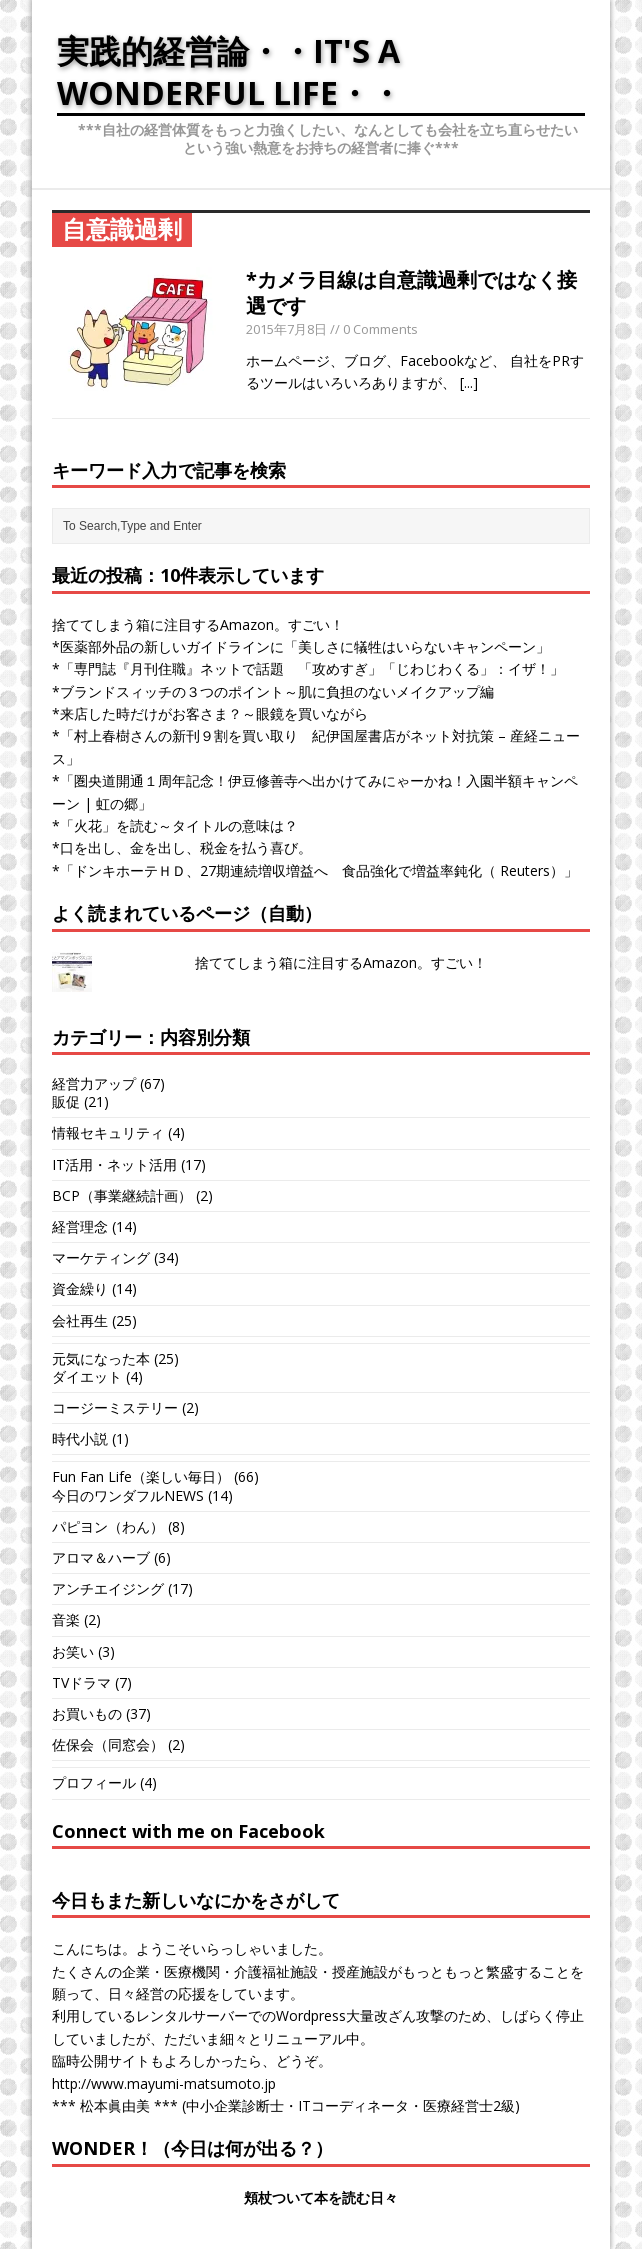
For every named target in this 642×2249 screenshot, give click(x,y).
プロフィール (94, 1782)
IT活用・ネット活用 (114, 1164)
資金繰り (80, 1288)
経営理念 (80, 1226)
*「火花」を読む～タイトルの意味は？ (175, 825)
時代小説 (80, 1438)
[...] (469, 382)
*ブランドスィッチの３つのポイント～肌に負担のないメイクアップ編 (273, 691)
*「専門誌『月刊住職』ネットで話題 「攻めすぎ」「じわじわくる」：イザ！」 (308, 668)
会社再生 (80, 1320)
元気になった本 (101, 1358)
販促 (66, 1101)
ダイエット (87, 1376)
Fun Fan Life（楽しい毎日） (141, 1476)
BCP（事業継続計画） (122, 1195)
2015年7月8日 (286, 329)
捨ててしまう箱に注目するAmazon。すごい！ (198, 624)
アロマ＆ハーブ (101, 1557)
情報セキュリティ (108, 1132)
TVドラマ (81, 1682)
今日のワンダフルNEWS (128, 1495)
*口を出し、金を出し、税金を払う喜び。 (182, 847)
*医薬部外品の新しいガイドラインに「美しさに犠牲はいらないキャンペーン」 (301, 646)
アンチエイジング (108, 1588)
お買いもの (87, 1713)
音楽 (66, 1619)
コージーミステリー (115, 1407)
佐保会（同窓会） (108, 1744)
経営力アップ (94, 1083)
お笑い (73, 1651)
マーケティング (101, 1257)
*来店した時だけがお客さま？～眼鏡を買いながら (210, 713)
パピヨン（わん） (108, 1526)
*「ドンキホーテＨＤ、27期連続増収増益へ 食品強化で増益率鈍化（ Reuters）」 (315, 870)
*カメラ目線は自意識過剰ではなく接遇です (411, 292)
